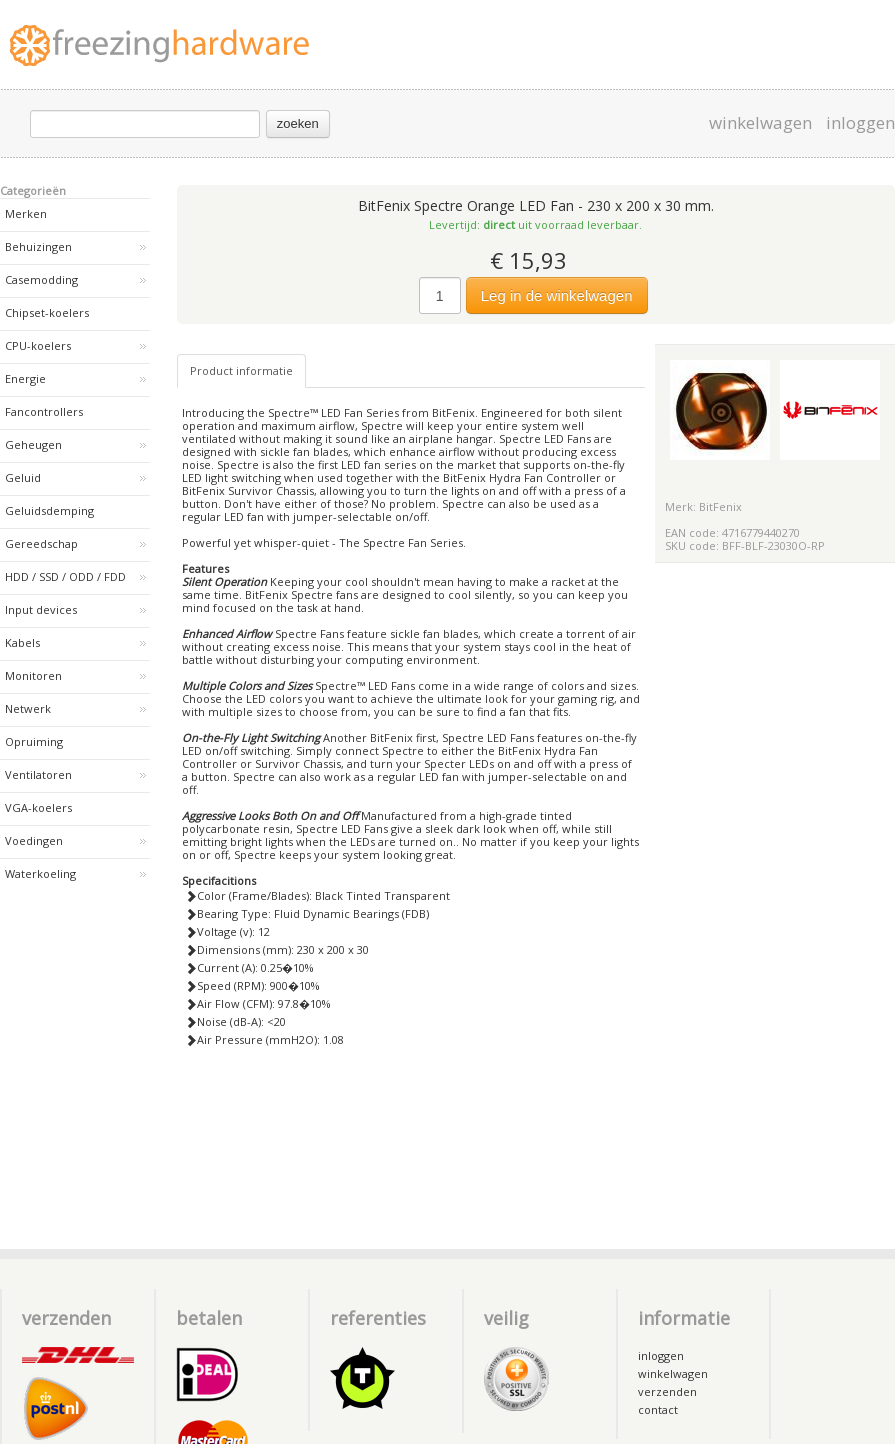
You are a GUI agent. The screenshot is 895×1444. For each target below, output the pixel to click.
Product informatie (241, 370)
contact (658, 1409)
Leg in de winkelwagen (557, 295)
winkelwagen (760, 123)
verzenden (667, 1391)
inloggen (860, 123)
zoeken (298, 123)
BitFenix (720, 506)
